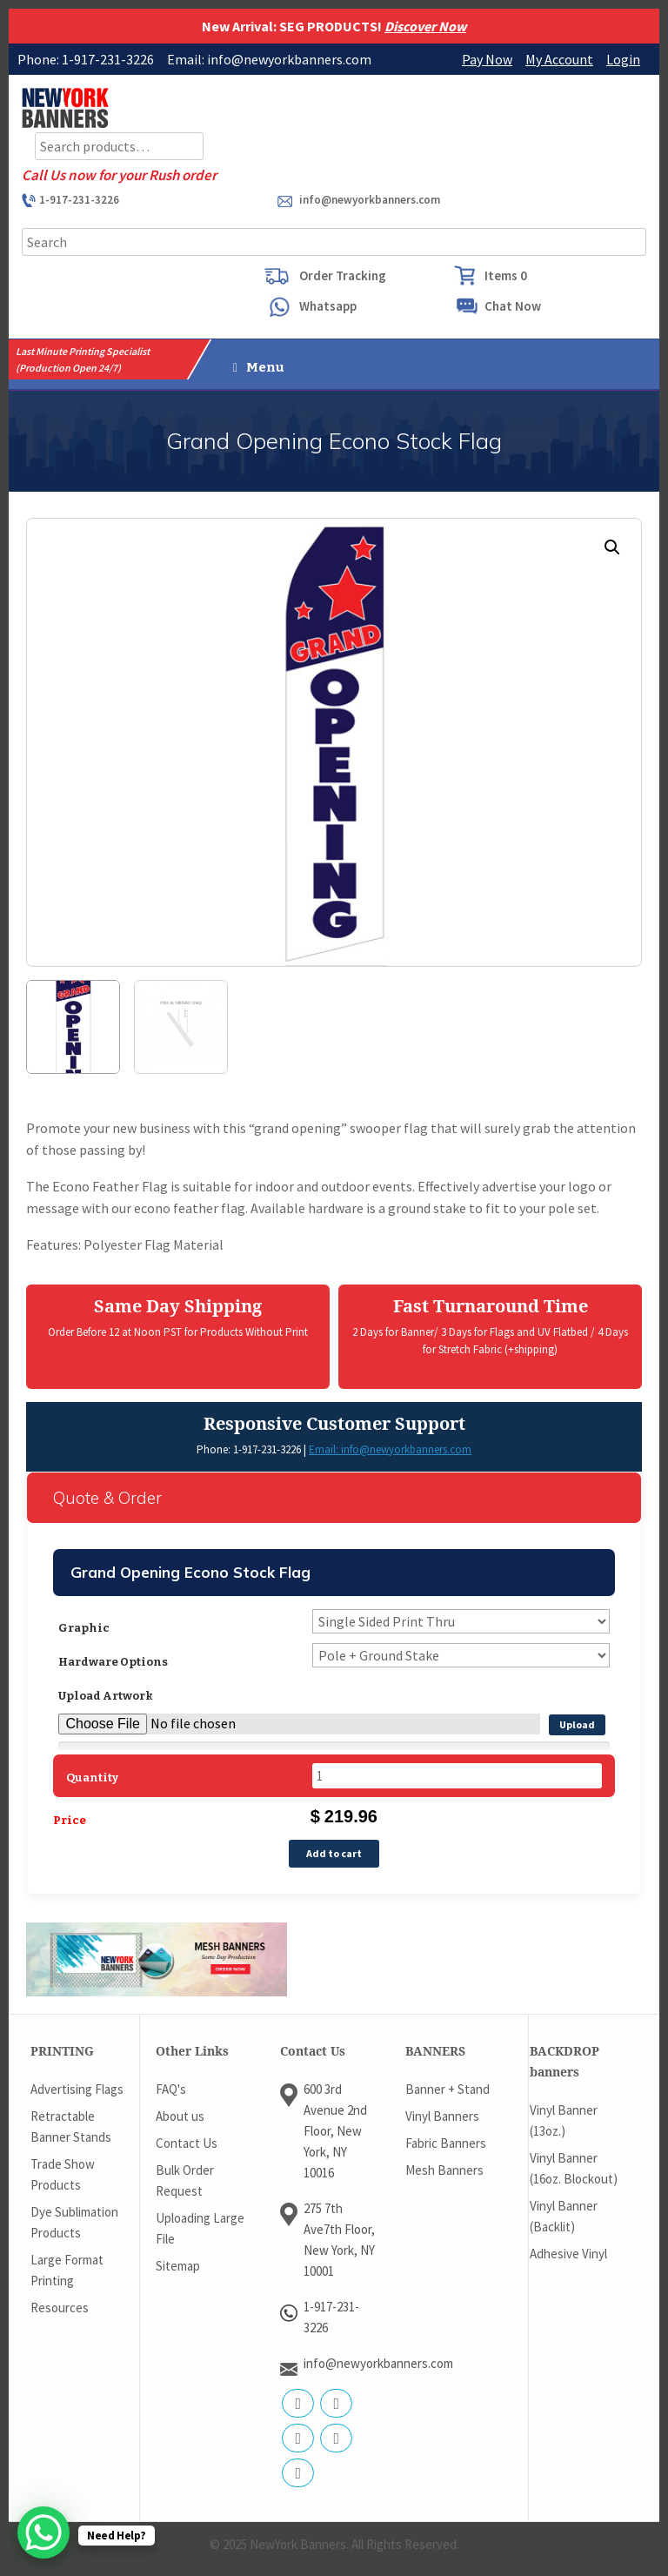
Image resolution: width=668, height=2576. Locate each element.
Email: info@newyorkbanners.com (390, 1449)
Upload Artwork (105, 1695)
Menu (258, 367)
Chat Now (512, 306)
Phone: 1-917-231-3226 (249, 1449)
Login (623, 59)
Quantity (92, 1777)
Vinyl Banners (442, 2116)
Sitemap (178, 2265)
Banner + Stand (447, 2089)
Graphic (84, 1627)
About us (180, 2116)
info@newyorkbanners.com (369, 199)
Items (505, 275)
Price (69, 1820)
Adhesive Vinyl (568, 2253)
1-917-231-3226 (79, 199)
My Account (559, 59)
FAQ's (171, 2089)
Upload (577, 1724)
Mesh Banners (444, 2170)
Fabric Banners (445, 2143)
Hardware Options (113, 1661)
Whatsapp (328, 306)
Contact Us (186, 2143)
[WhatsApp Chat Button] (43, 2532)
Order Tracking (342, 275)
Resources (59, 2307)
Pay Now (487, 59)
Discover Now (425, 26)
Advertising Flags (77, 2089)
